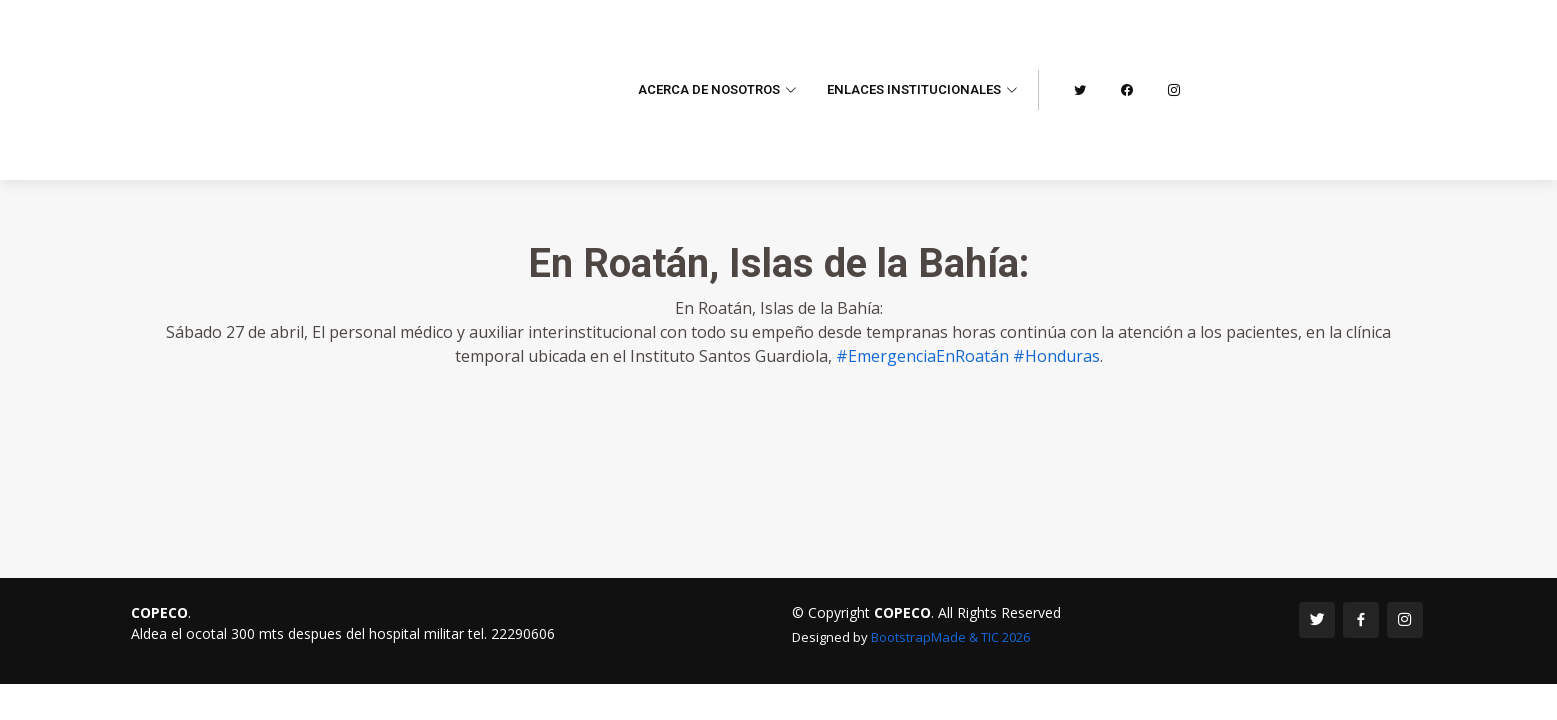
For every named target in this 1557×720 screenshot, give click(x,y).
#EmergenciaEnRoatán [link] (922, 364)
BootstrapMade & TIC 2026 (950, 637)
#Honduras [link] (1056, 364)
